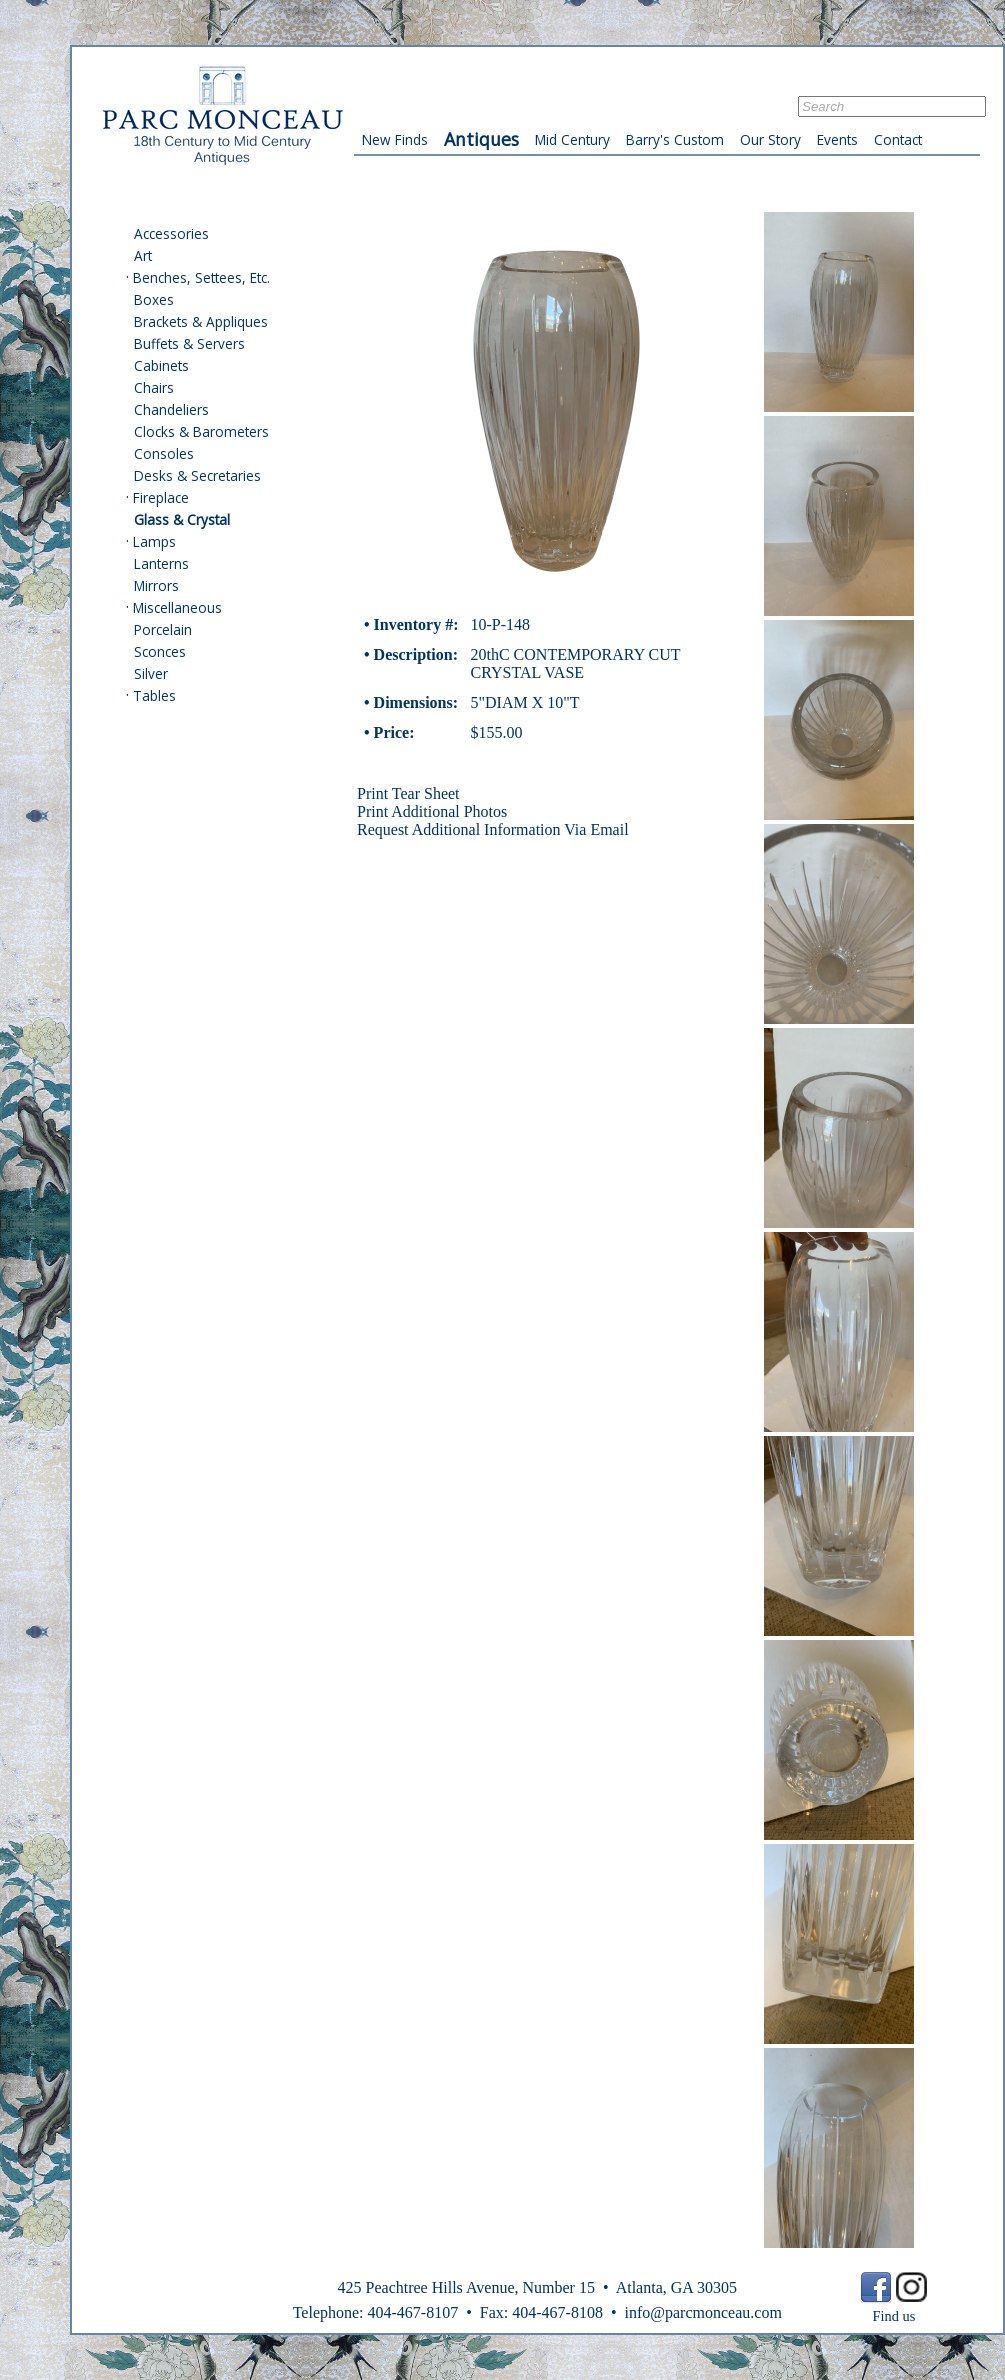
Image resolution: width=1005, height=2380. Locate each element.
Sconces (160, 651)
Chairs (154, 387)
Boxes (154, 299)
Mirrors (156, 585)
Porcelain (163, 629)
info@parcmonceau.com (702, 2312)
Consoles (164, 453)
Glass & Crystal (182, 519)
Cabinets (161, 365)
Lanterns (161, 563)
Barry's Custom (675, 139)
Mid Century (572, 139)
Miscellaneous (177, 607)
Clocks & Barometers (201, 431)
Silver (151, 673)
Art (143, 255)
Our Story (770, 139)
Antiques (481, 139)
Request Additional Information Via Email (493, 829)
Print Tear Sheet (408, 793)
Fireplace (161, 497)
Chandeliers (171, 409)
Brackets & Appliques (201, 321)
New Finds (395, 139)
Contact (898, 139)
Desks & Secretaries (197, 475)
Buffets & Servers (189, 343)
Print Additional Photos (432, 811)
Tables (154, 695)
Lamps (154, 541)
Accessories (171, 233)
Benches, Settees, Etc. (201, 277)
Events (837, 139)
